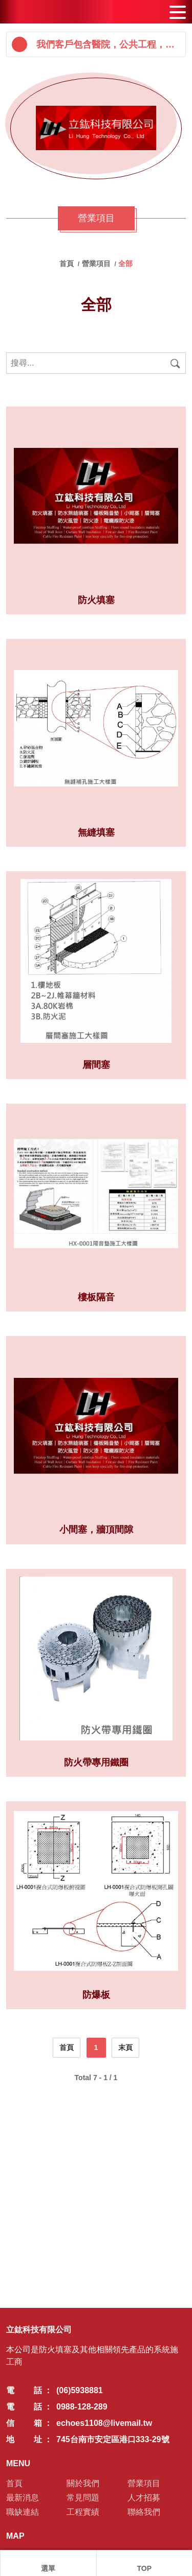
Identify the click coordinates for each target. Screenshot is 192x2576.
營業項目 (97, 263)
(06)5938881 (79, 2390)
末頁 (125, 2047)
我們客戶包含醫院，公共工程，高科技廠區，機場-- (108, 44)
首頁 (67, 263)
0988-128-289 (82, 2406)
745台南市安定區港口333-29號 (112, 2439)
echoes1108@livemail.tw (104, 2423)
